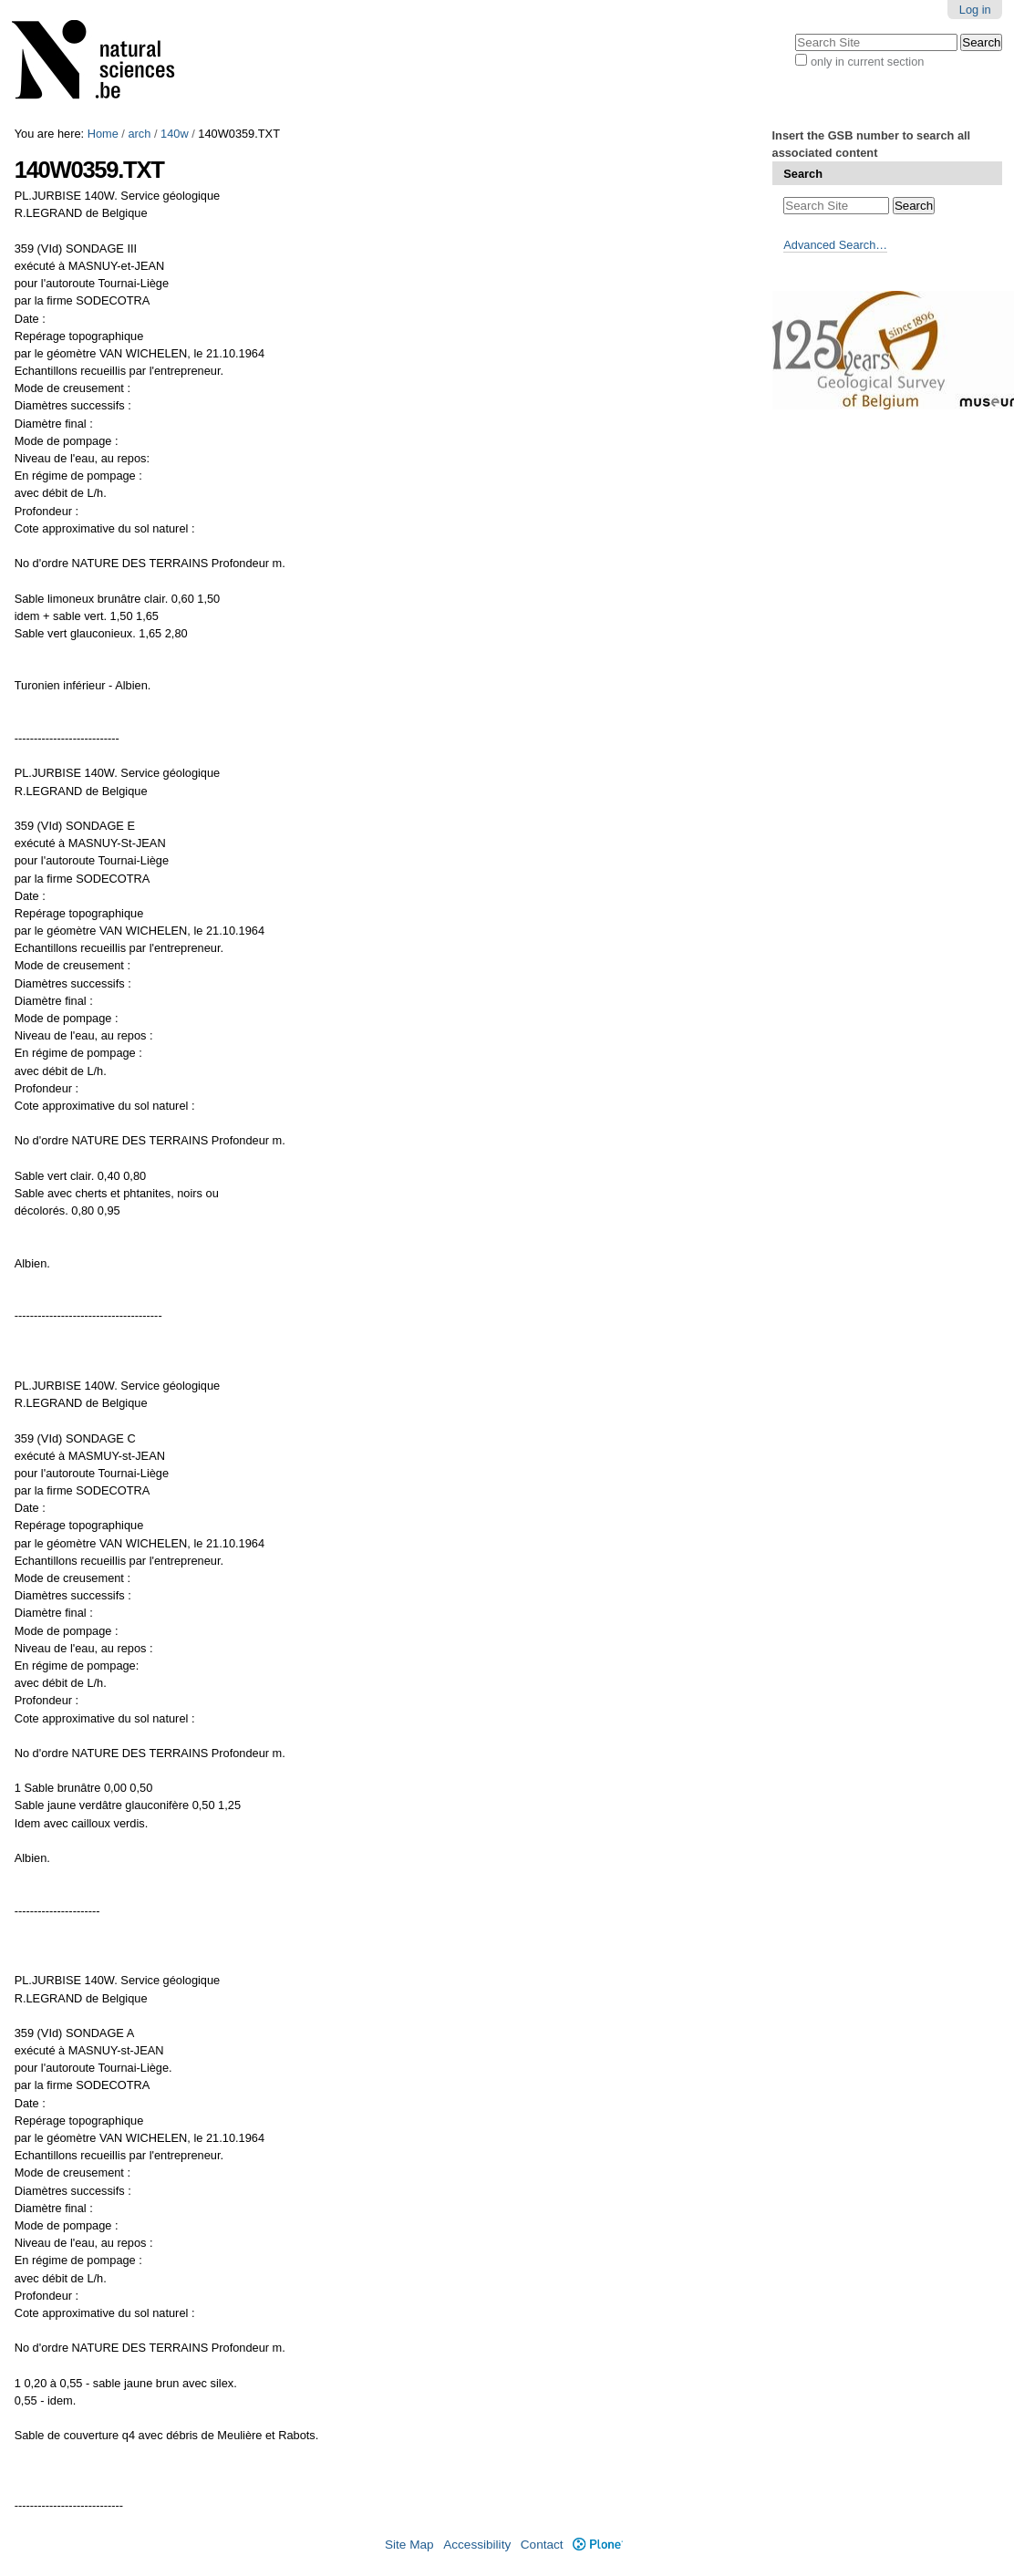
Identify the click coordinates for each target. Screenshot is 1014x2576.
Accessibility (477, 2544)
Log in (975, 9)
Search (803, 174)
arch (139, 133)
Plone (598, 2544)
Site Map (409, 2544)
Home (103, 133)
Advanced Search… (835, 245)
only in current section (867, 61)
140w (174, 133)
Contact (542, 2544)
